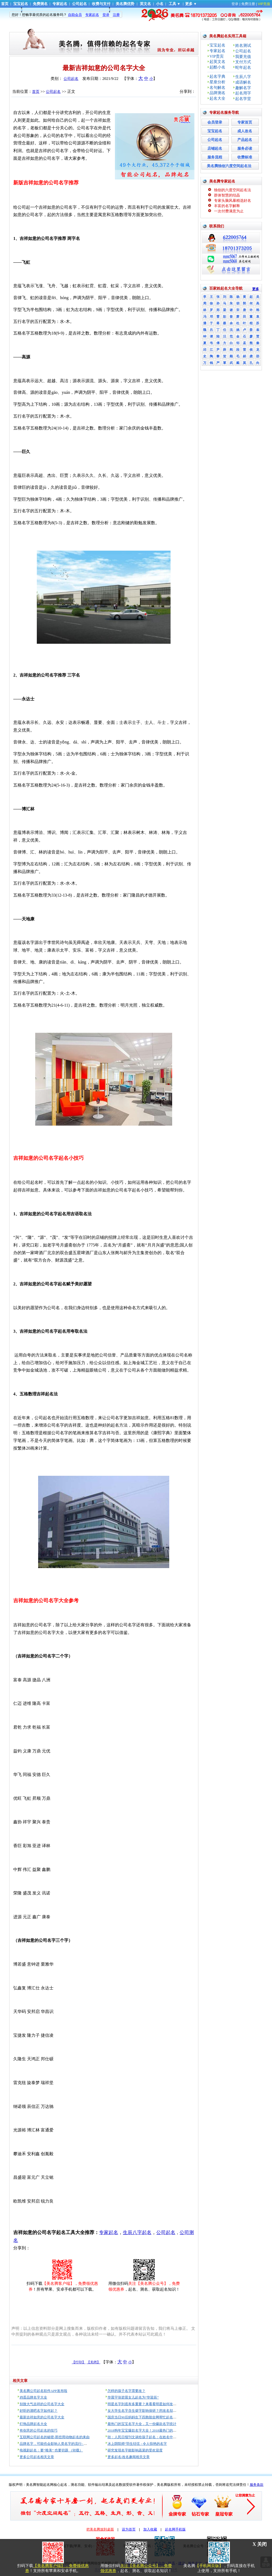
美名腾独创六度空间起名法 (229, 166)
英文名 (145, 4)
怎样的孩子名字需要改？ (126, 2391)
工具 (172, 4)
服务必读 (244, 148)
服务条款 (257, 2485)
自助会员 (75, 15)
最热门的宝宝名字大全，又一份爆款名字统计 (142, 2424)
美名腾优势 (125, 4)
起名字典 (217, 76)
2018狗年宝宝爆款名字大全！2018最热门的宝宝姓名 (147, 2430)
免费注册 (248, 4)
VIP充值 (264, 4)
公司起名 (79, 4)
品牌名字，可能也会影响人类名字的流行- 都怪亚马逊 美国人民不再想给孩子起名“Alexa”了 (89, 2444)
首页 (4, 4)
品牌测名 (217, 93)
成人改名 (244, 131)
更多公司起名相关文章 (37, 2457)
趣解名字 (243, 88)
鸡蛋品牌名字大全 (33, 2397)
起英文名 (217, 62)
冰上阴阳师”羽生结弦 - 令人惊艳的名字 (137, 2444)
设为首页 (129, 2529)
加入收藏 (150, 2529)
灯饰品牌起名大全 (33, 2424)
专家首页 (244, 122)
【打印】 (79, 2362)
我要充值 (243, 56)
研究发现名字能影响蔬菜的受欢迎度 (135, 2450)
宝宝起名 (20, 4)
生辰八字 (243, 77)
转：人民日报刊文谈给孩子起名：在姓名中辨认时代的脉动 (152, 2437)
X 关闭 (260, 2544)
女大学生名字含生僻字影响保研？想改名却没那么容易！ (151, 2411)
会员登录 (214, 122)
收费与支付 (101, 4)
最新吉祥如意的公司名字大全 (42, 2417)
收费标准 (244, 157)
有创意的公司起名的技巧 (38, 2430)
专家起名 (59, 4)
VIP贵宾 (216, 56)
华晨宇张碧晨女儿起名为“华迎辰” (133, 2397)
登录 (234, 4)
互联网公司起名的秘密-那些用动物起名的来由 (55, 2437)
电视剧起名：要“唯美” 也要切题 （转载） (51, 2450)
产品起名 (244, 140)
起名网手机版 (175, 2529)
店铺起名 (214, 148)
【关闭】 (93, 2362)
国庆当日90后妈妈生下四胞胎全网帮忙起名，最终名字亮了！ (154, 2417)
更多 (189, 4)
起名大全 (217, 98)
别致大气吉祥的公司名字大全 (42, 2404)
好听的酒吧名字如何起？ (38, 2411)
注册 (116, 15)
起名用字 (243, 93)
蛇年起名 (243, 67)
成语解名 (243, 82)
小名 (159, 4)
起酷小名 (217, 67)
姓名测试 (243, 45)
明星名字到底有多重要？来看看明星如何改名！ (144, 2404)
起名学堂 (243, 99)
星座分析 (217, 82)
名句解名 (217, 87)
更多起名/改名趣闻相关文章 (129, 2457)
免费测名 (40, 4)
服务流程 (214, 157)
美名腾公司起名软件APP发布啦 (43, 2391)
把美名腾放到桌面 (100, 2529)
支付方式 (243, 62)
